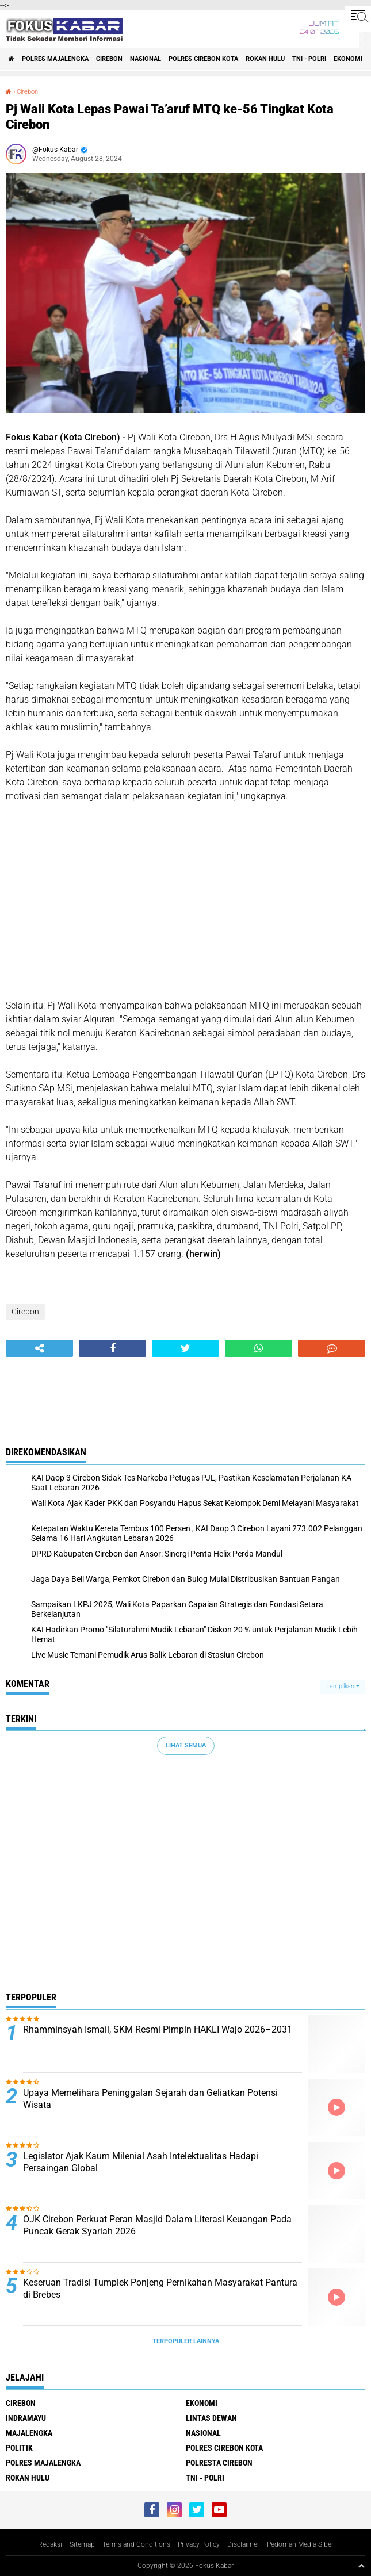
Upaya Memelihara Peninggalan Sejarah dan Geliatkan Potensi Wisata (150, 2098)
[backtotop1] (361, 2565)
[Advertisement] (185, 901)
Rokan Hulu (265, 59)
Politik (19, 2447)
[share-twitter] (185, 1348)
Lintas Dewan (211, 2417)
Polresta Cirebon (219, 2462)
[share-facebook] (112, 1348)
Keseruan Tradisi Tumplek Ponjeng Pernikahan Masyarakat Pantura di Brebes (160, 2288)
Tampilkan (342, 1686)
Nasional (145, 59)
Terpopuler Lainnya (185, 2341)
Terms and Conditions (136, 2544)
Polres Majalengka (55, 59)
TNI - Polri (309, 59)
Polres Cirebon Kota (203, 59)
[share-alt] (39, 1348)
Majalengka (29, 2432)
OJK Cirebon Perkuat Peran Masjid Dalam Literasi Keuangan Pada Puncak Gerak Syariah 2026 (157, 2225)
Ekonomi (348, 59)
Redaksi (50, 2544)
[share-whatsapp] (258, 1348)
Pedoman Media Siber (300, 2544)
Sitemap (82, 2544)
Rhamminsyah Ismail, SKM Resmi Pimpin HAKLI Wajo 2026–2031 (157, 2029)
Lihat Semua (186, 1745)
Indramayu (26, 2417)
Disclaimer (243, 2544)
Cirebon (109, 59)
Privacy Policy (199, 2544)
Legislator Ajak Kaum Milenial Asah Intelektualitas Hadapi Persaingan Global (140, 2162)
